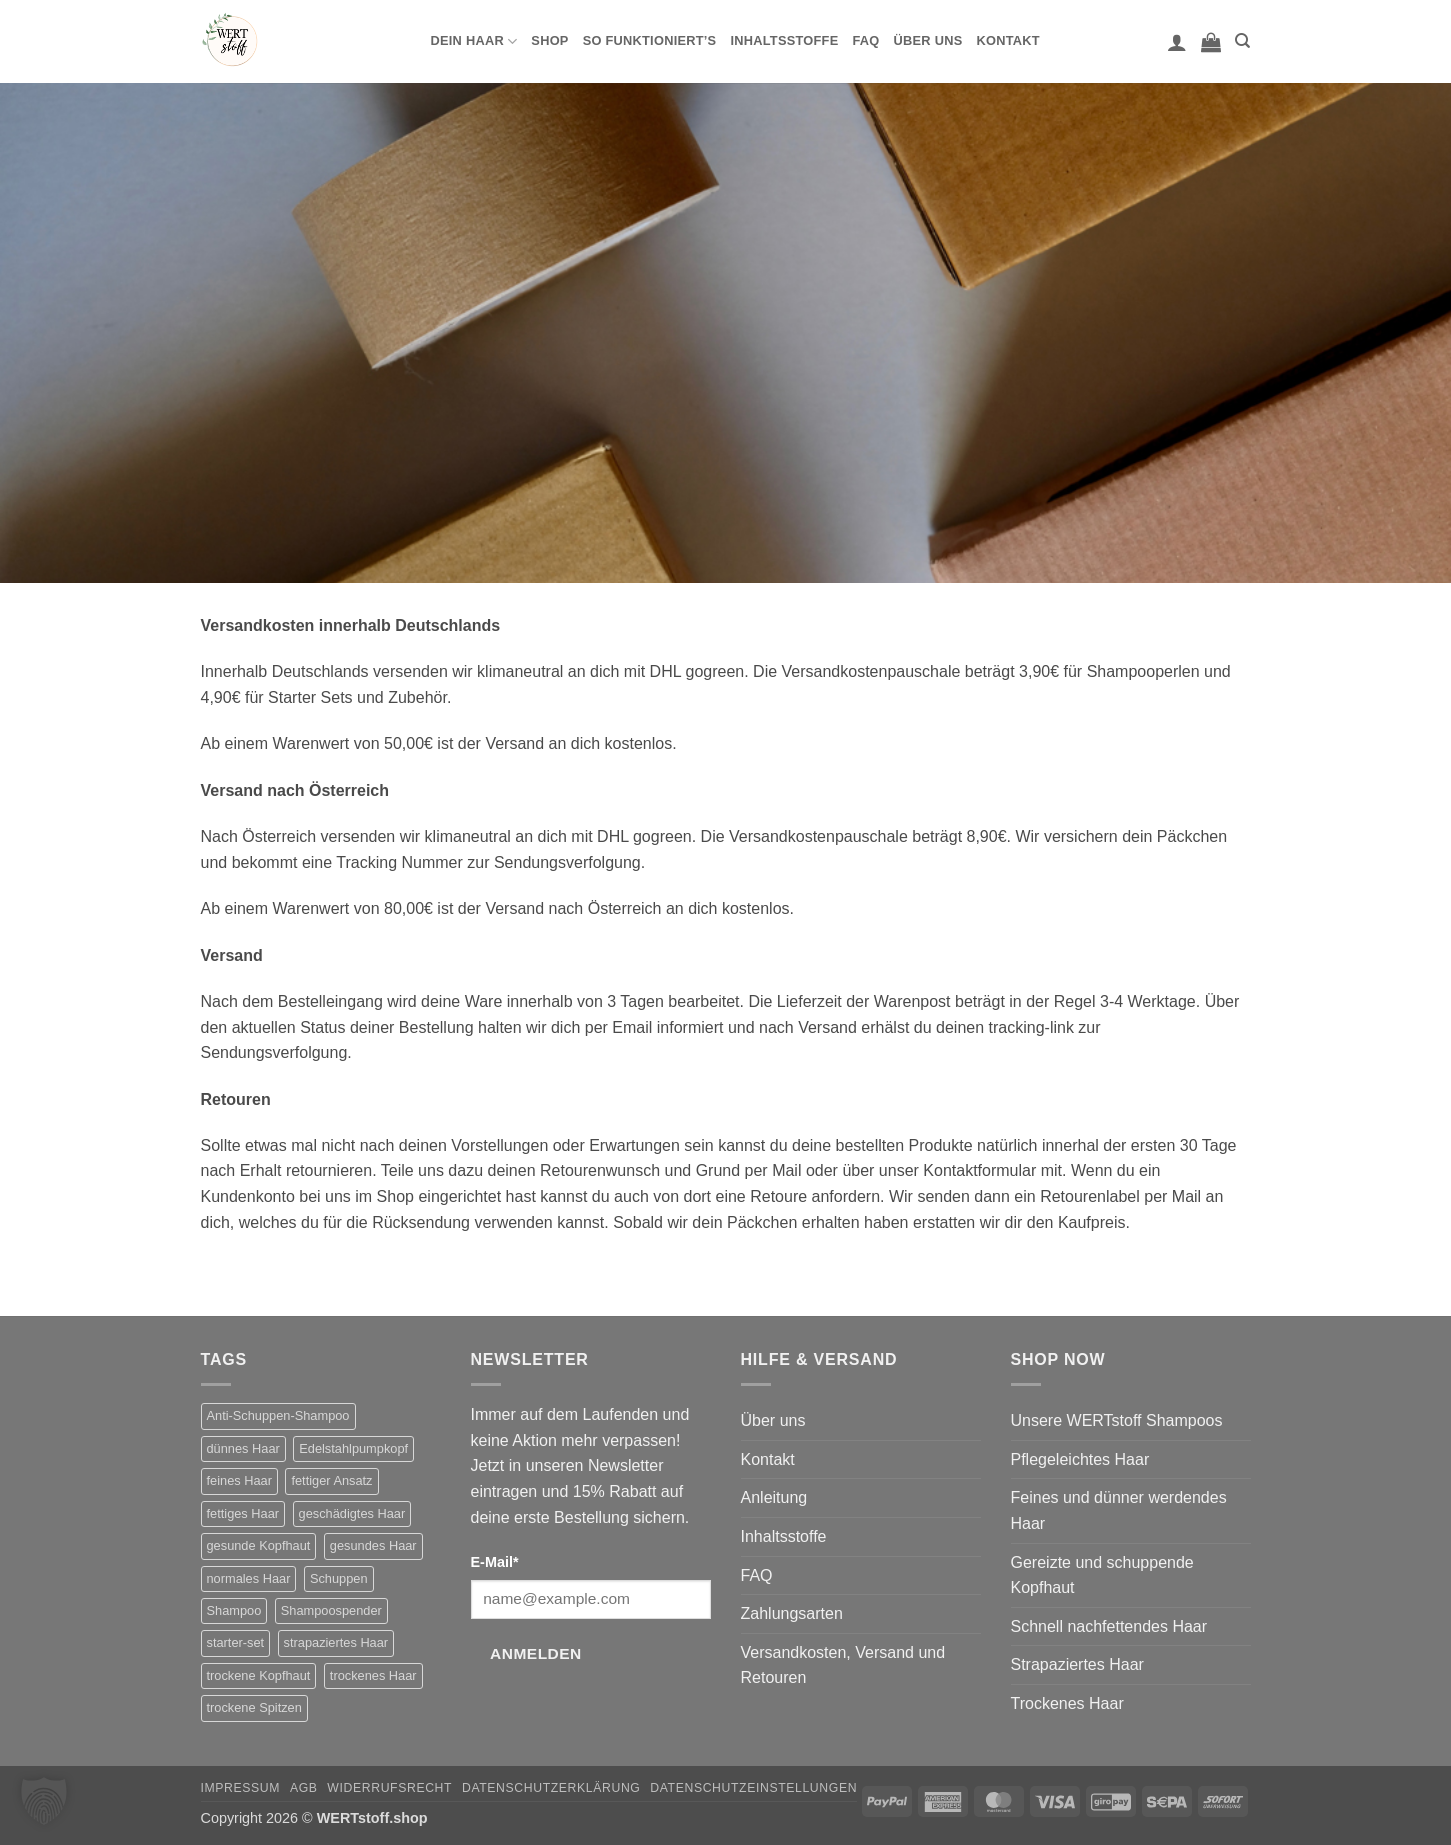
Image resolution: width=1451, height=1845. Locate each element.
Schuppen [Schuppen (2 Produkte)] (339, 1578)
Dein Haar (474, 41)
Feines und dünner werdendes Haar (1119, 1510)
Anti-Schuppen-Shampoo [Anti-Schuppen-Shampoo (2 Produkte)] (278, 1415)
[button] (1177, 42)
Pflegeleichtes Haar (1080, 1459)
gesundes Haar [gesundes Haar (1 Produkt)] (373, 1545)
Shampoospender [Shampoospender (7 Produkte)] (331, 1610)
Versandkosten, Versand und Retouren (843, 1665)
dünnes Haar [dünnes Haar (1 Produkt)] (243, 1448)
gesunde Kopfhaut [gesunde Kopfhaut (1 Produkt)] (259, 1545)
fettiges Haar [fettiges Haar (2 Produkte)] (243, 1513)
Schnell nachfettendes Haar (1109, 1626)
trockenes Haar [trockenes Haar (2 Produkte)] (373, 1675)
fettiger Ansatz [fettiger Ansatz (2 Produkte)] (331, 1480)
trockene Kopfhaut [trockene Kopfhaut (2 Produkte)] (259, 1675)
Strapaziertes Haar (1077, 1664)
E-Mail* (495, 1562)
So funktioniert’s (650, 40)
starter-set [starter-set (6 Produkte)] (236, 1642)
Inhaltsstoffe (784, 40)
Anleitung (774, 1497)
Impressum (241, 1788)
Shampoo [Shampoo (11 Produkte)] (234, 1610)
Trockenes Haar (1067, 1703)
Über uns (928, 40)
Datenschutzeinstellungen (753, 1788)
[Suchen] (1242, 41)
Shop (549, 40)
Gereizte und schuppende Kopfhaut (1102, 1575)
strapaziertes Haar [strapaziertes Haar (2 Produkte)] (336, 1642)
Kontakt (1007, 40)
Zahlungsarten (792, 1613)
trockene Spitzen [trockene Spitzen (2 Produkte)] (254, 1707)
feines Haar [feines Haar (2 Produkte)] (239, 1480)
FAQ (865, 40)
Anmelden (536, 1653)
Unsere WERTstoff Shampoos (1117, 1420)
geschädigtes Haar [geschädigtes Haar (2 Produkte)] (352, 1513)
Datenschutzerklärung (551, 1788)
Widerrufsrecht (389, 1788)
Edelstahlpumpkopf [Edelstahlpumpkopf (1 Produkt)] (353, 1448)
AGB (304, 1788)
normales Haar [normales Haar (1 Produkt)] (249, 1578)
